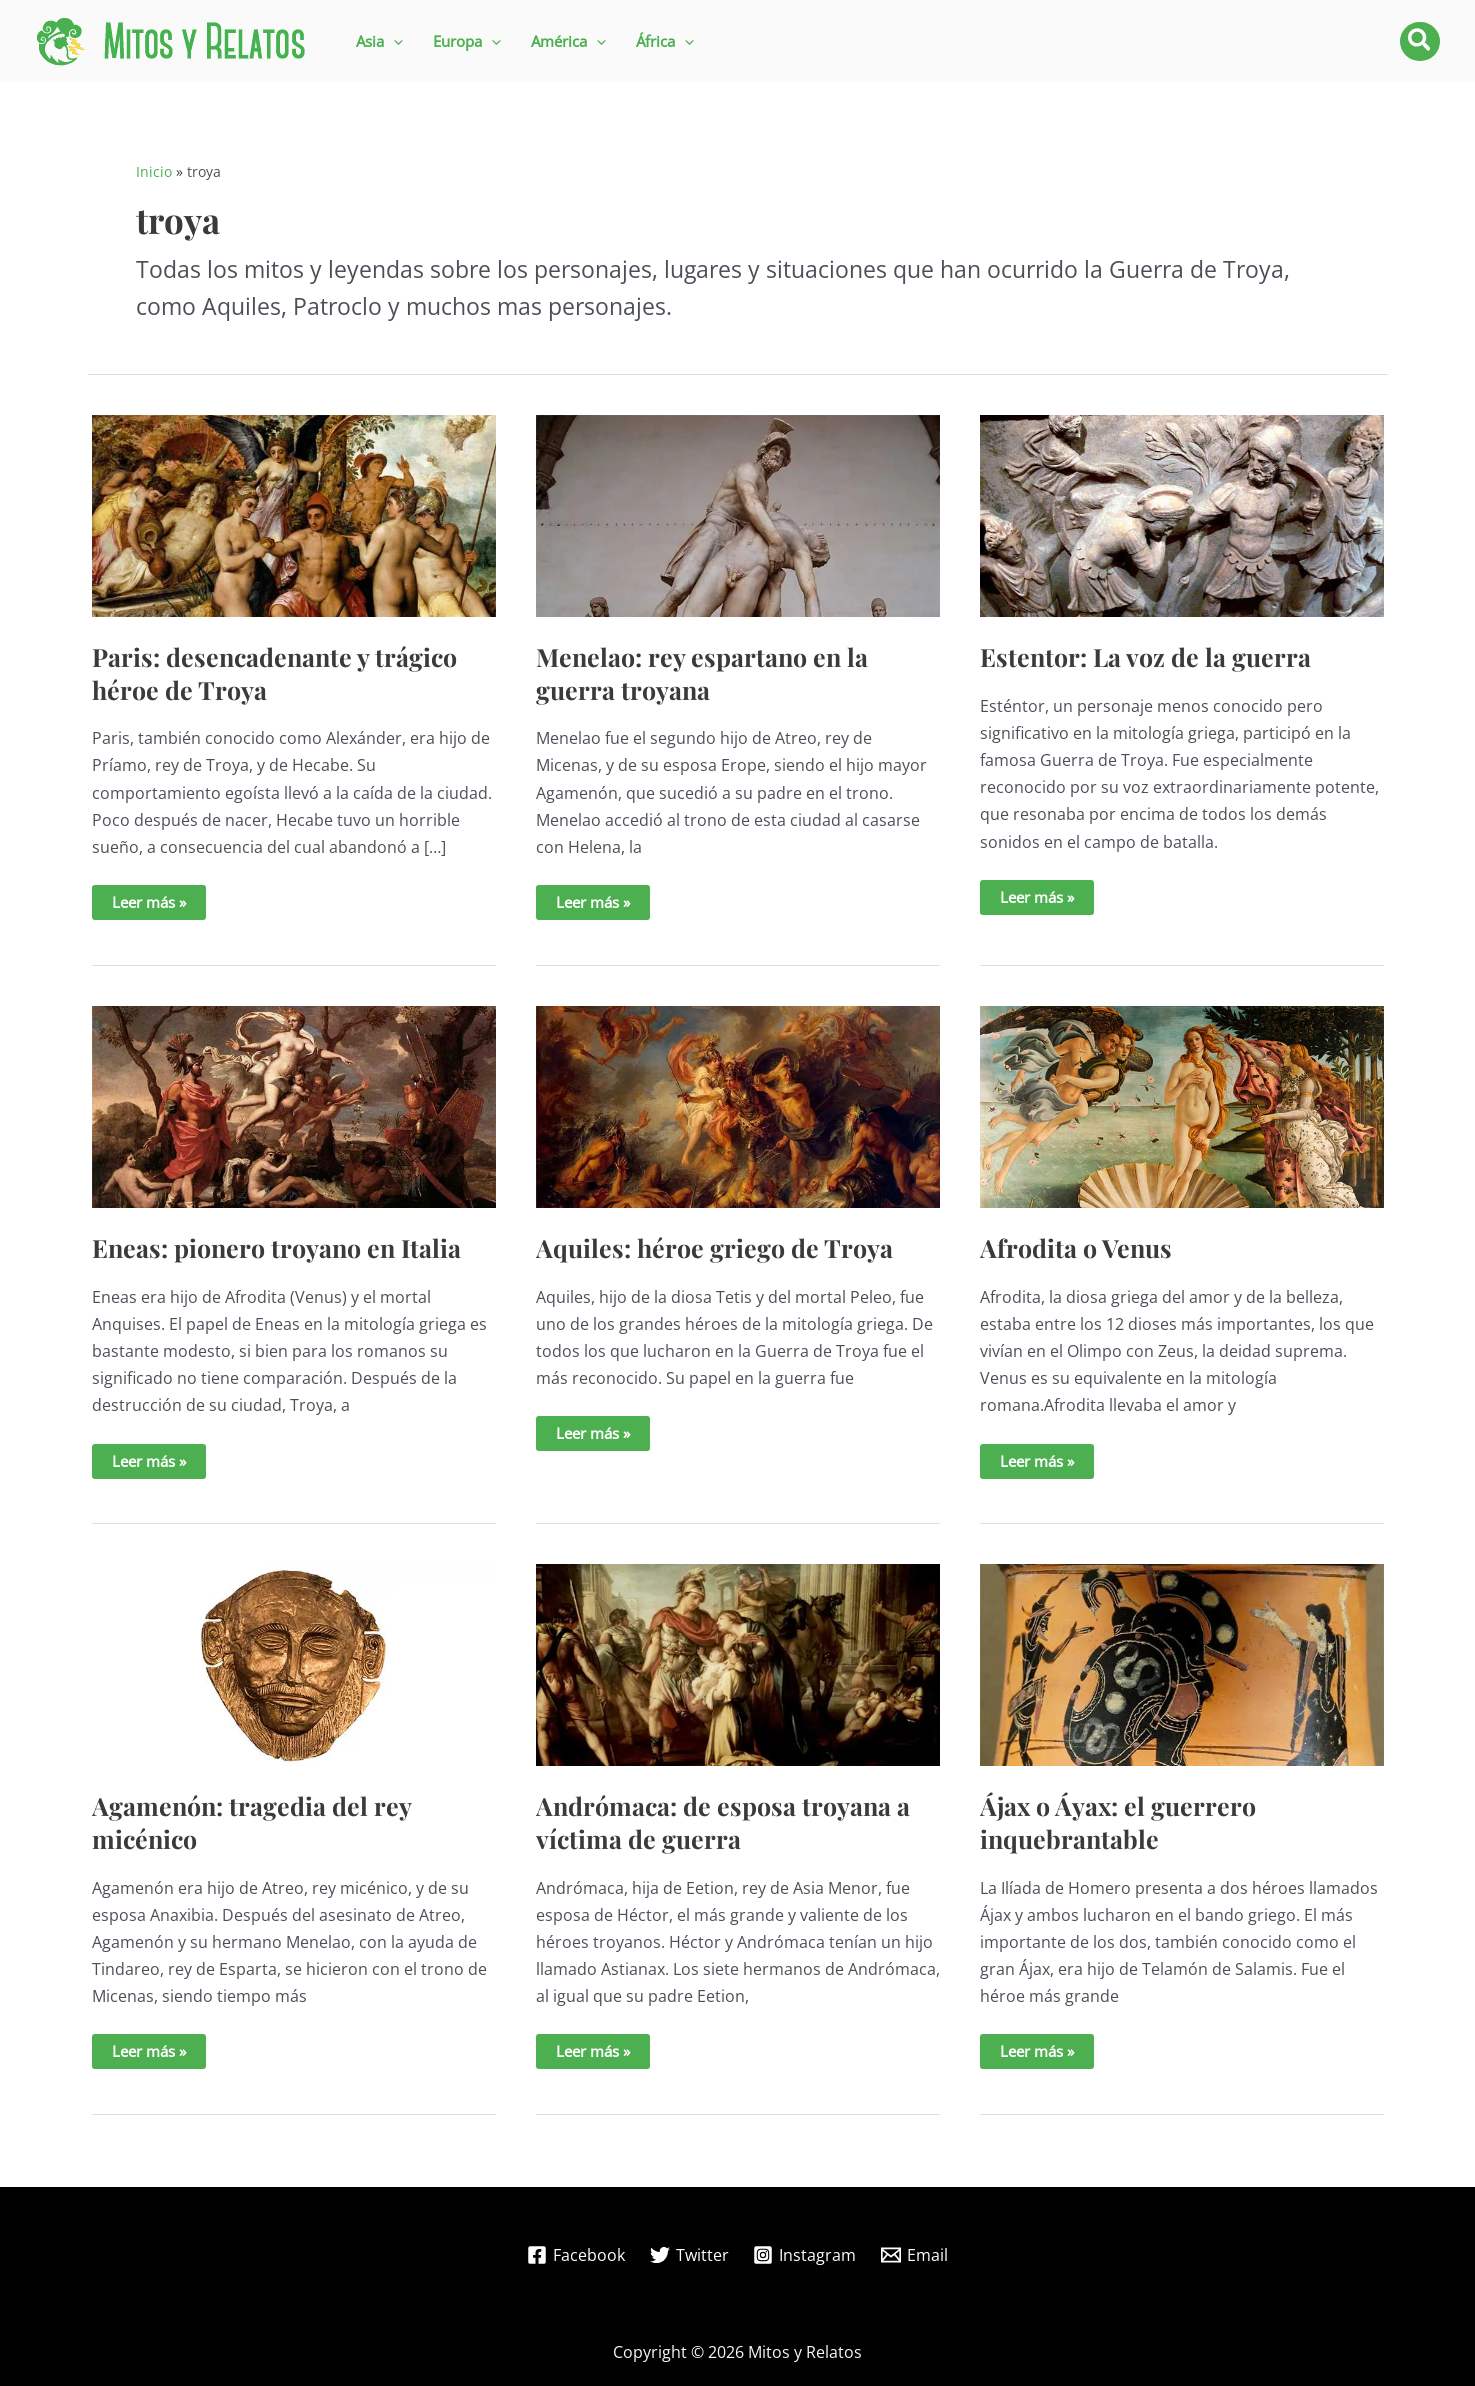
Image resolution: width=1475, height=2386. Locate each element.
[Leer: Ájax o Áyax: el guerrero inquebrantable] (1182, 1664)
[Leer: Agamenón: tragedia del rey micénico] (294, 1664)
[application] (393, 41)
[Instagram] (805, 2255)
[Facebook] (575, 2255)
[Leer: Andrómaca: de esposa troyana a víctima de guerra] (738, 1664)
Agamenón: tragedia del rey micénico (251, 1822)
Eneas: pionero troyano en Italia (276, 1247)
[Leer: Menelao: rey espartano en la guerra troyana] (738, 514)
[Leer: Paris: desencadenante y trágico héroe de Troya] (294, 514)
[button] (379, 41)
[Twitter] (689, 2255)
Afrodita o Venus (1076, 1247)
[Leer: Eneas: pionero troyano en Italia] (294, 1105)
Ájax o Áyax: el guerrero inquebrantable (1118, 1822)
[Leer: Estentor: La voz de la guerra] (1182, 514)
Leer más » (158, 905)
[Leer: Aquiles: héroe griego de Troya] (738, 1105)
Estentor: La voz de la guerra (1145, 656)
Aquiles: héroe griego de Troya (714, 1247)
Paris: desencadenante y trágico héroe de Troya (274, 673)
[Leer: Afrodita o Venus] (1182, 1105)
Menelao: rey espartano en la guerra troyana (702, 673)
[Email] (915, 2255)
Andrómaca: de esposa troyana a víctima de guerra (723, 1822)
